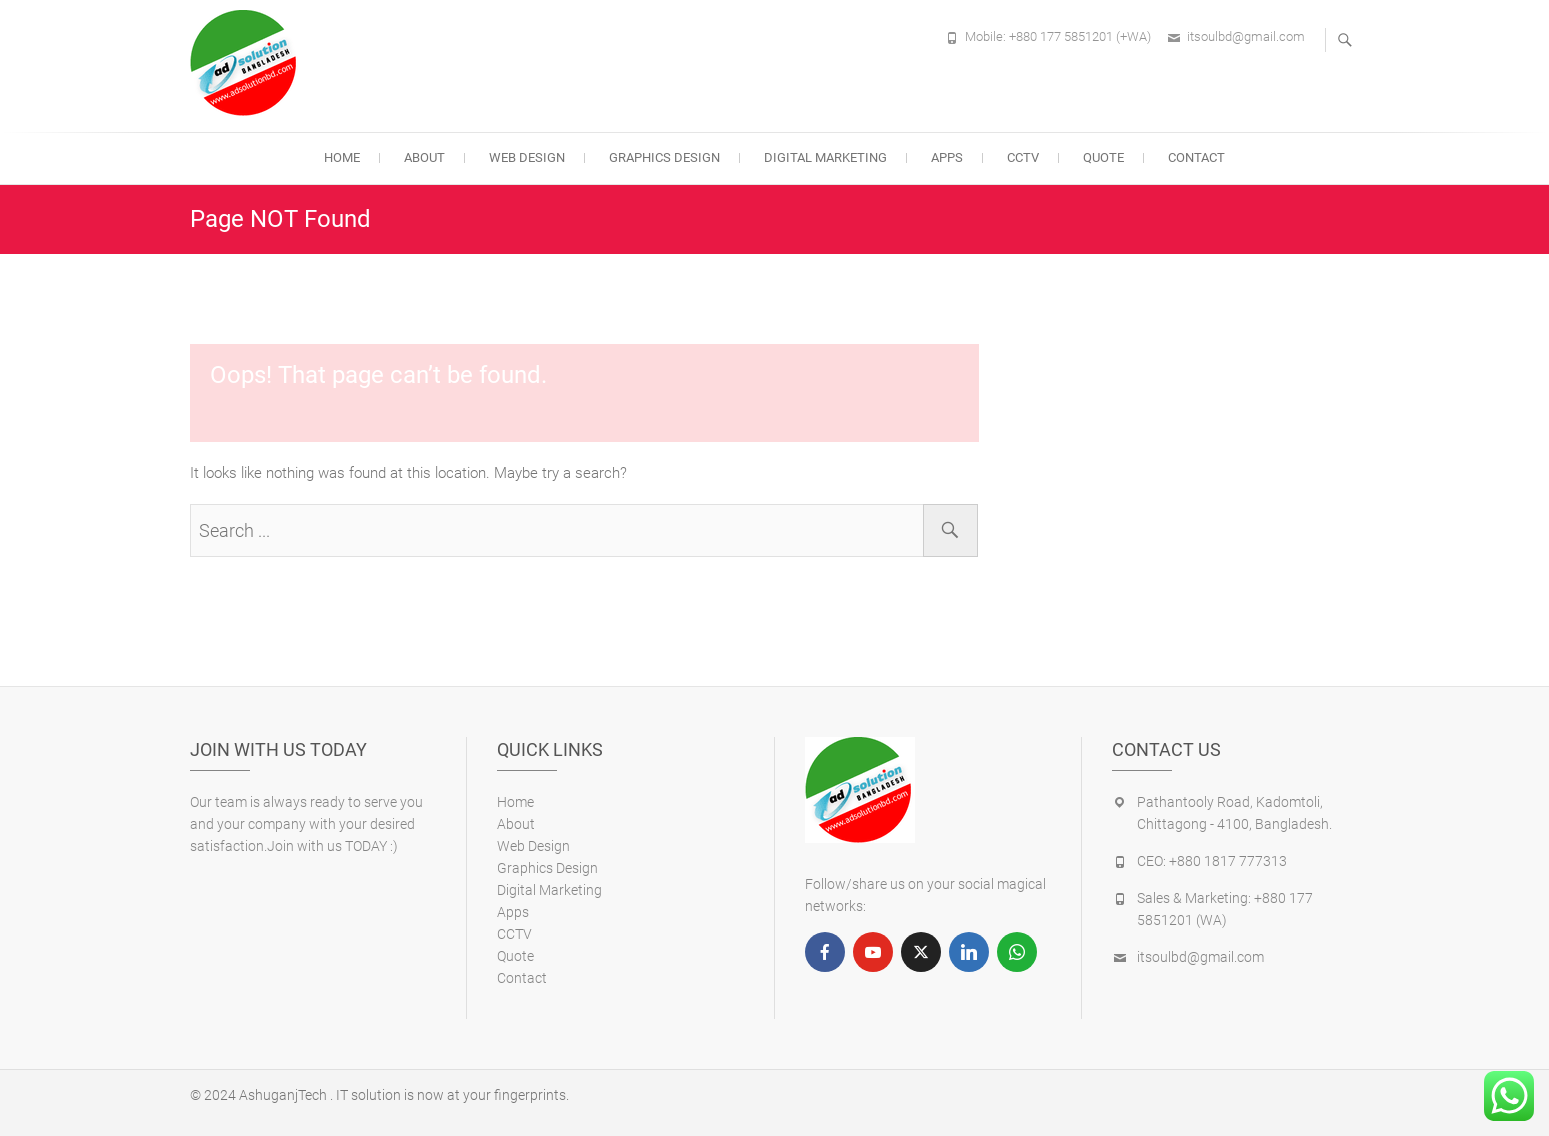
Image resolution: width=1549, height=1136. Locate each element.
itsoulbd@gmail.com (1246, 36)
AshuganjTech (283, 1095)
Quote (1103, 157)
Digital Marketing (825, 157)
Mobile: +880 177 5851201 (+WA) (1058, 36)
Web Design (527, 157)
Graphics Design (664, 157)
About (424, 157)
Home (342, 157)
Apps (947, 157)
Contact (1196, 157)
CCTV (1023, 157)
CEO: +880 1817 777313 (1212, 861)
